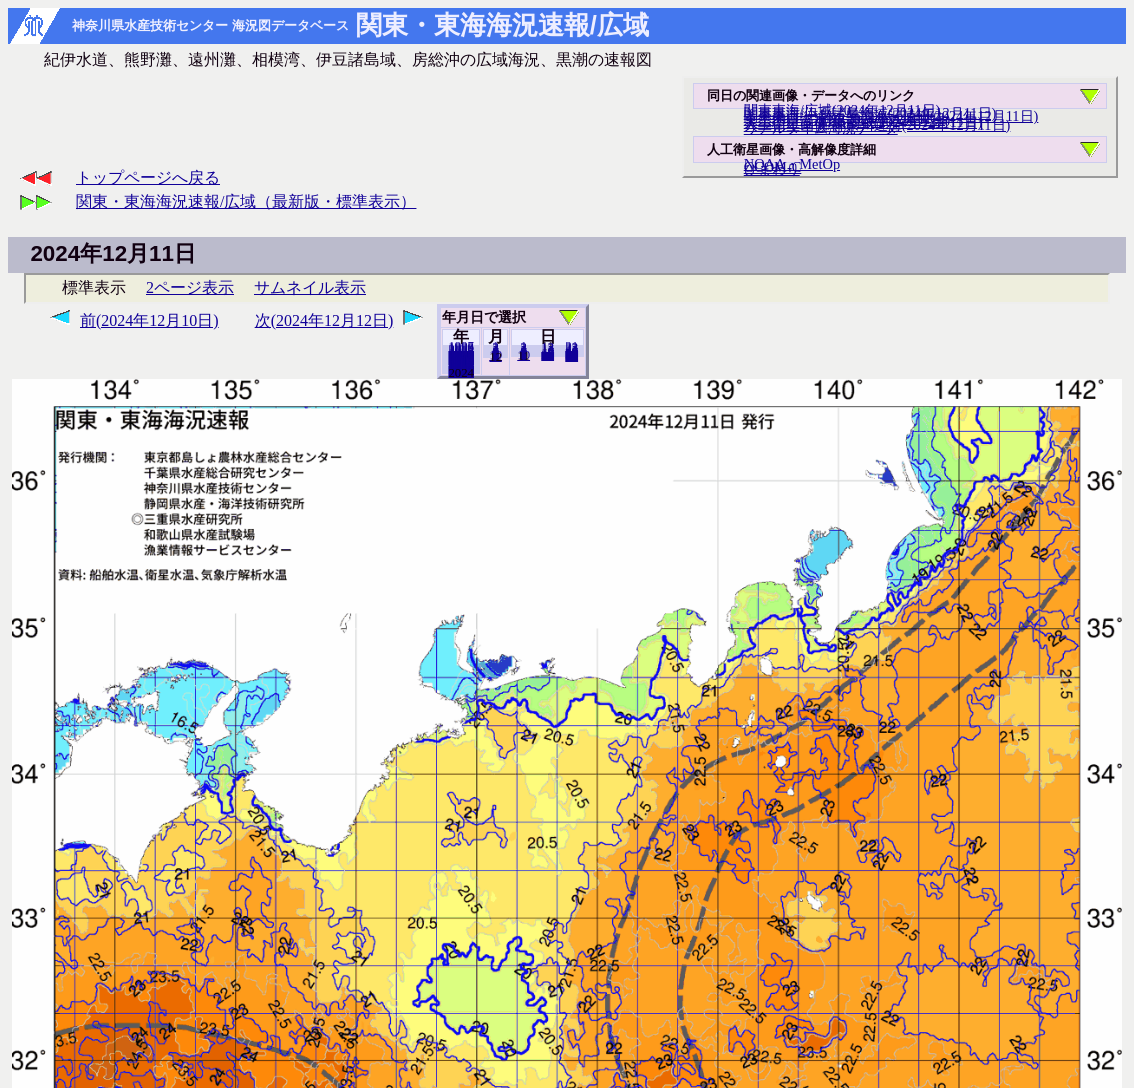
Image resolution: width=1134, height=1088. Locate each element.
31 (571, 356)
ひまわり (772, 169)
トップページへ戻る (148, 177)
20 (547, 355)
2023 (461, 372)
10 (523, 355)
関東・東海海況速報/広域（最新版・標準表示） (246, 201)
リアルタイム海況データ (821, 128)
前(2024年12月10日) (149, 320)
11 (495, 356)
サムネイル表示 (310, 287)
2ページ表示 (190, 287)
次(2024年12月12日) (324, 320)
